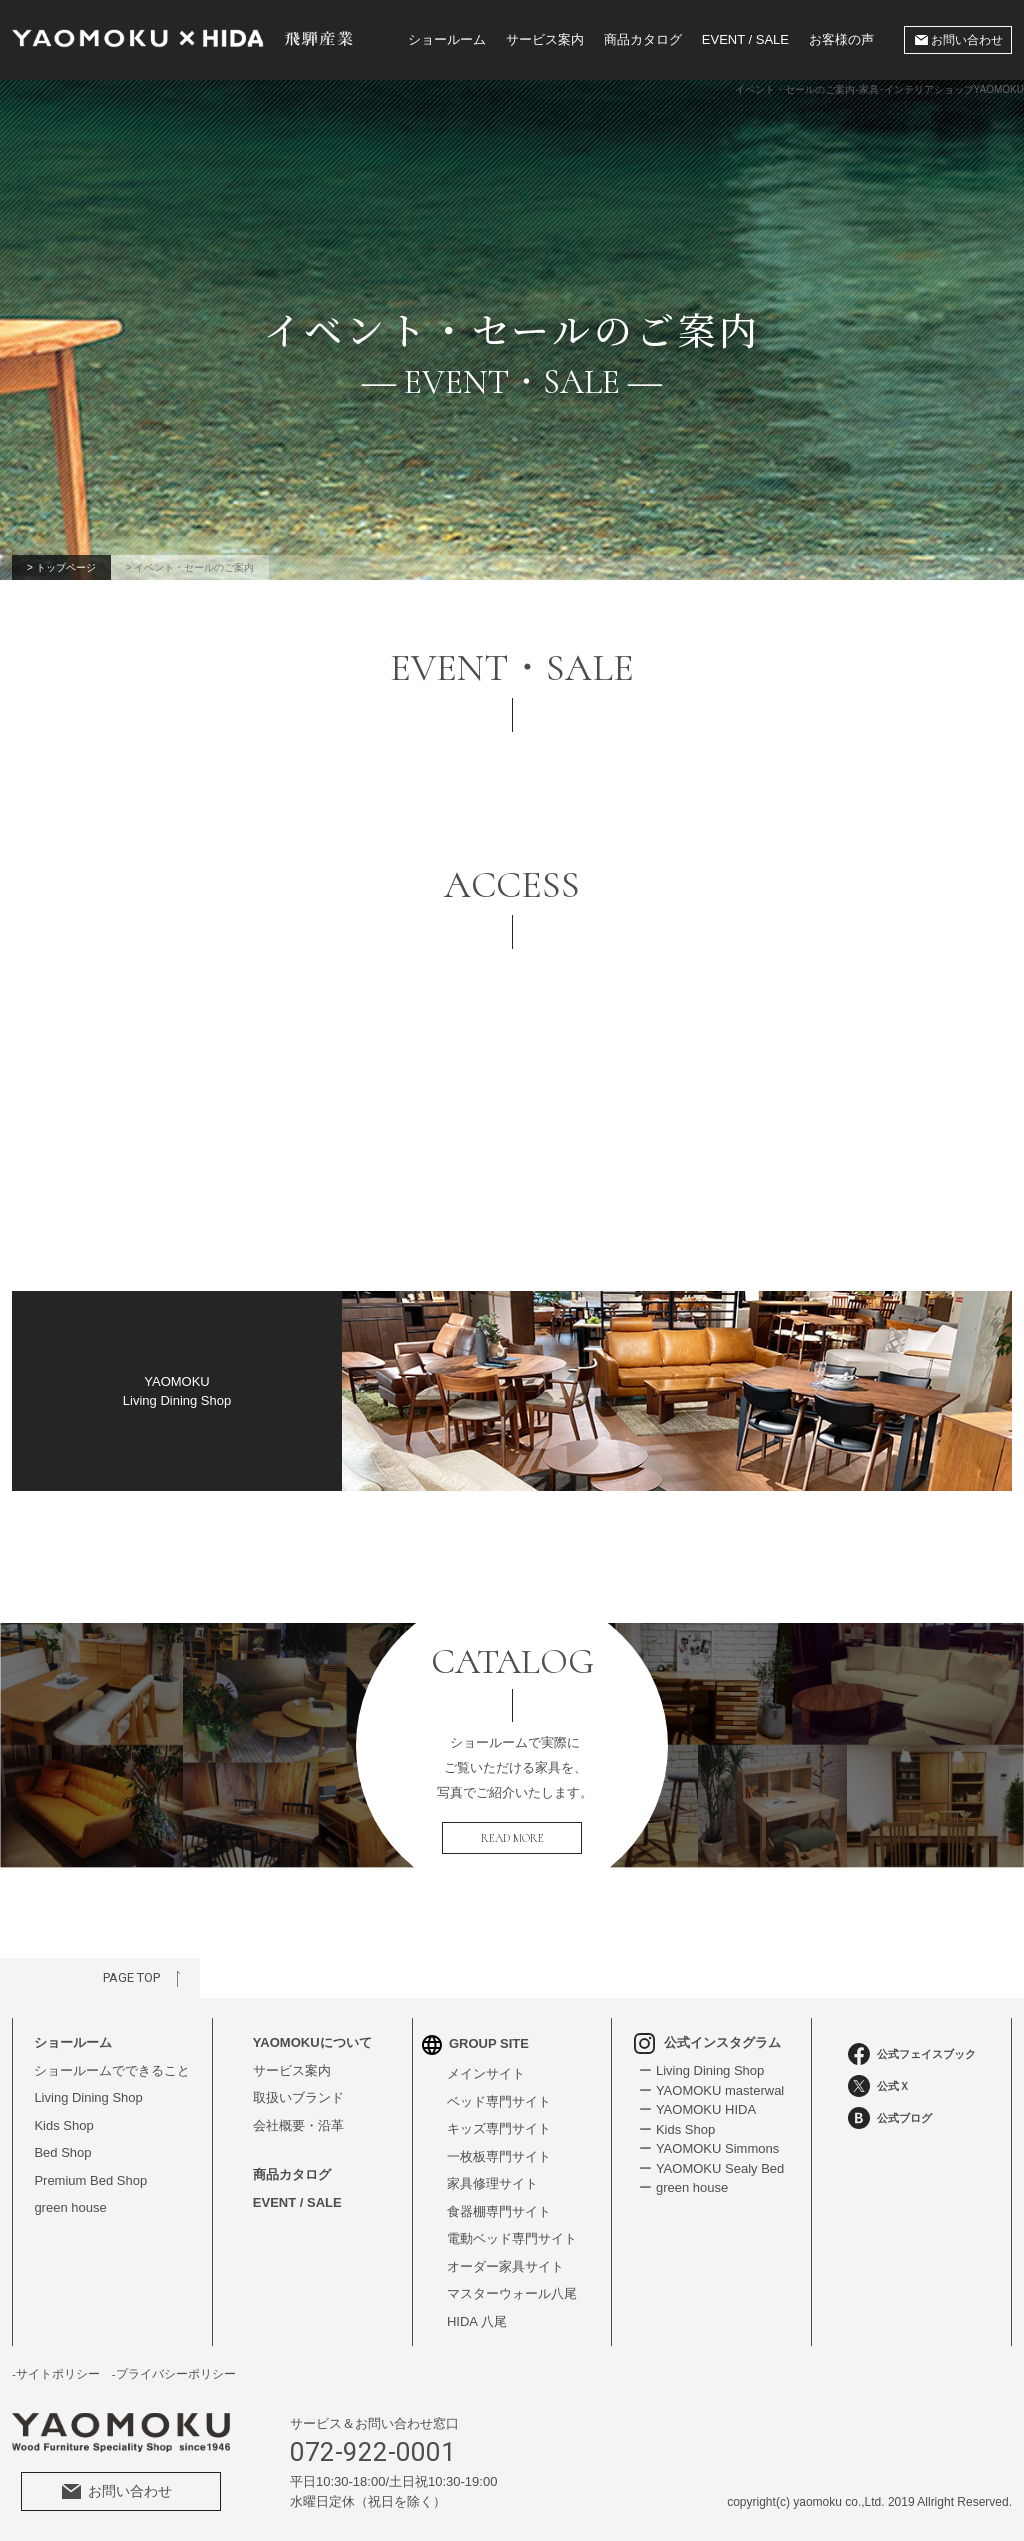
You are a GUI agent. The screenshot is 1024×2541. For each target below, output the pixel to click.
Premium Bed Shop (90, 2180)
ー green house (683, 2187)
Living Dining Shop (88, 2097)
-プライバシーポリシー (174, 2374)
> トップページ (61, 567)
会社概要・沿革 (298, 2125)
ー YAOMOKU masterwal (711, 2090)
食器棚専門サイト (499, 2211)
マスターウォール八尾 (512, 2293)
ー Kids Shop (677, 2129)
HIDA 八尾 (477, 2321)
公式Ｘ (879, 2086)
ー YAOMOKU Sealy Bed (711, 2168)
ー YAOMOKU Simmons (709, 2148)
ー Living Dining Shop (701, 2070)
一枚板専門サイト (499, 2156)
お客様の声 (841, 39)
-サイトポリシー (56, 2374)
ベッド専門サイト (499, 2101)
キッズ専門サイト (499, 2128)
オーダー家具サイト (505, 2266)
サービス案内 (545, 39)
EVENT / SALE (745, 39)
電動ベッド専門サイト (512, 2238)
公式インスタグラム (707, 2042)
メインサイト (486, 2073)
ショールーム (447, 39)
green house (70, 2207)
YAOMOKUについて (312, 2042)
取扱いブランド (298, 2097)
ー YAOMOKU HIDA (697, 2109)
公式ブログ (890, 2118)
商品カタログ (643, 39)
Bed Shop (62, 2152)
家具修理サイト (492, 2183)
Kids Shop (63, 2125)
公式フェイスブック (912, 2054)
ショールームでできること (112, 2070)
